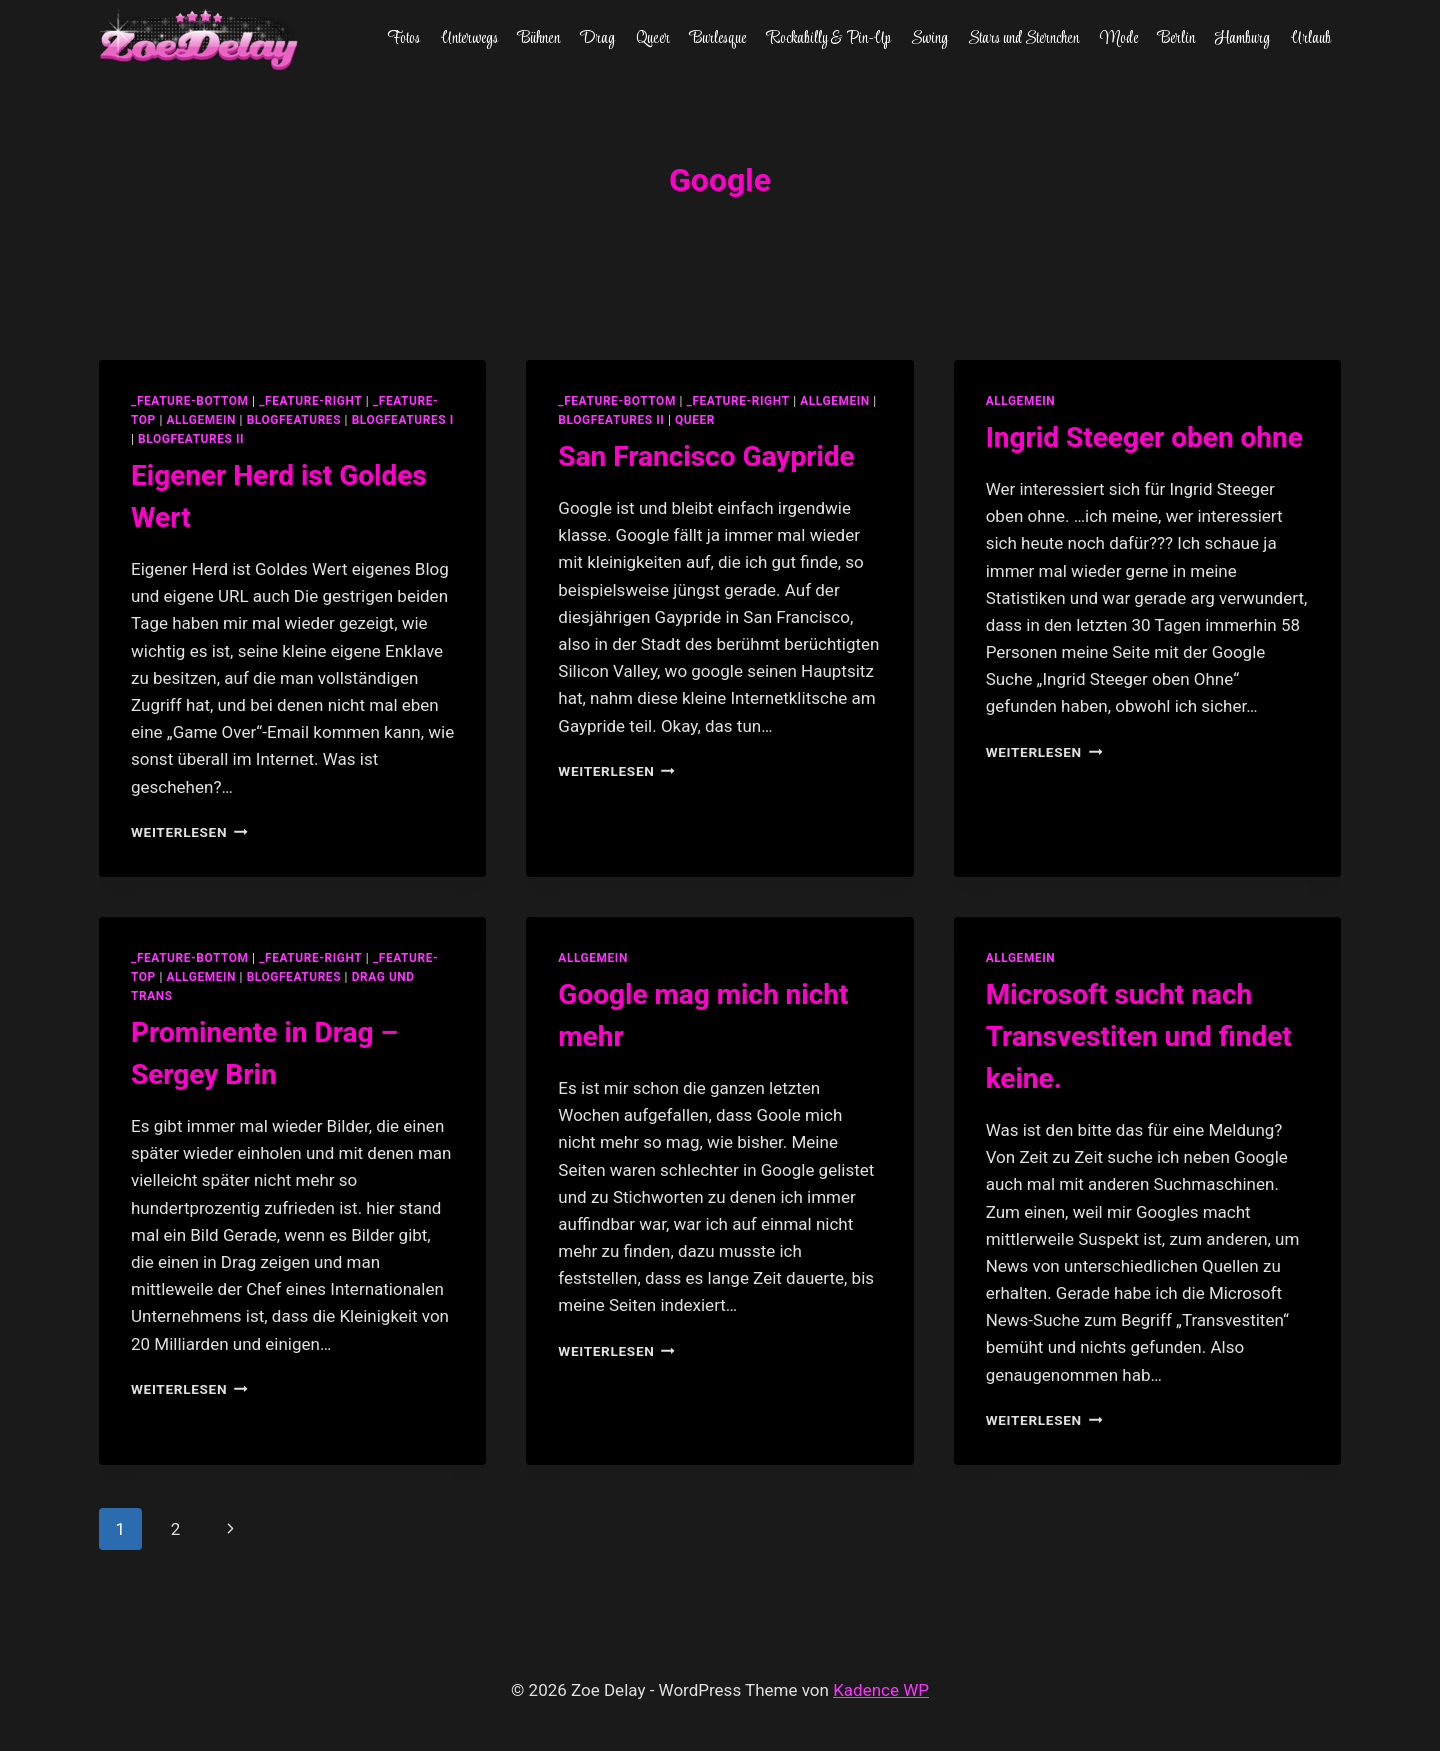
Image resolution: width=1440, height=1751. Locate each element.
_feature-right (310, 401)
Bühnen (539, 39)
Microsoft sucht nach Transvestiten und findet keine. (1139, 1036)
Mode (1119, 39)
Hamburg (1242, 39)
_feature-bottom (190, 401)
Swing (929, 39)
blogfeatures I (403, 420)
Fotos (403, 39)
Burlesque (718, 39)
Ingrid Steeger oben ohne (1144, 437)
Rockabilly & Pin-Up (829, 39)
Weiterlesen (189, 832)
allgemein (201, 420)
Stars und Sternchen (1023, 39)
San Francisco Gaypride (706, 456)
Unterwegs (469, 39)
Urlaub (1311, 39)
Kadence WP (881, 1690)
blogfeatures (294, 420)
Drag (597, 39)
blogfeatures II (191, 439)
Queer (653, 39)
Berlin (1176, 39)
